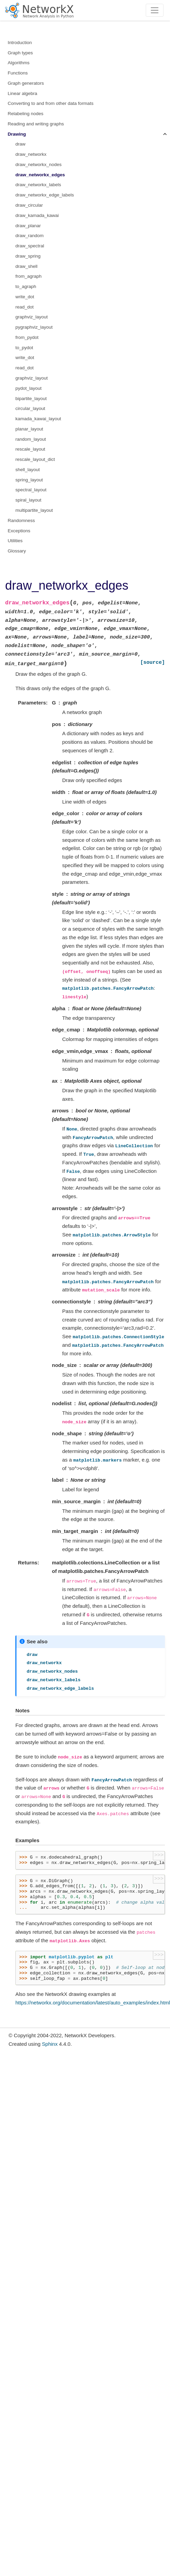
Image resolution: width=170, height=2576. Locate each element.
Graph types (20, 52)
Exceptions (19, 530)
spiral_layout (28, 500)
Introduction (20, 42)
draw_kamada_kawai (37, 215)
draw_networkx (31, 154)
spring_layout (29, 479)
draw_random (29, 235)
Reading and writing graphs (36, 123)
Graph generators (26, 83)
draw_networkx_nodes (38, 164)
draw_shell (26, 266)
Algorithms (19, 62)
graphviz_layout (31, 316)
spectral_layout (31, 489)
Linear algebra (22, 93)
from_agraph (28, 276)
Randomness (21, 520)
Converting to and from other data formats (51, 103)
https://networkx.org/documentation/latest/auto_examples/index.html (92, 2002)
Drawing (17, 134)
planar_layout (29, 428)
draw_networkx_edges (40, 174)
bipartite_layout (31, 398)
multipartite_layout (34, 510)
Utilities (15, 540)
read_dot (24, 307)
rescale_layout (30, 449)
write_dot (24, 296)
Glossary (17, 550)
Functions (18, 73)
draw (20, 144)
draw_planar (28, 225)
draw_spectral (29, 245)
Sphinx (50, 2044)
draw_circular (29, 205)
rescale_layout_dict (35, 459)
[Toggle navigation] (155, 10)
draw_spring (28, 256)
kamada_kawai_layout (38, 418)
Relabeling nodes (25, 113)
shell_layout (27, 469)
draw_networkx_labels (38, 184)
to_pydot (24, 347)
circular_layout (30, 408)
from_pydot (27, 337)
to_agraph (25, 286)
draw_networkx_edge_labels (44, 194)
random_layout (30, 439)
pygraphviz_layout (34, 327)
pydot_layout (28, 388)
